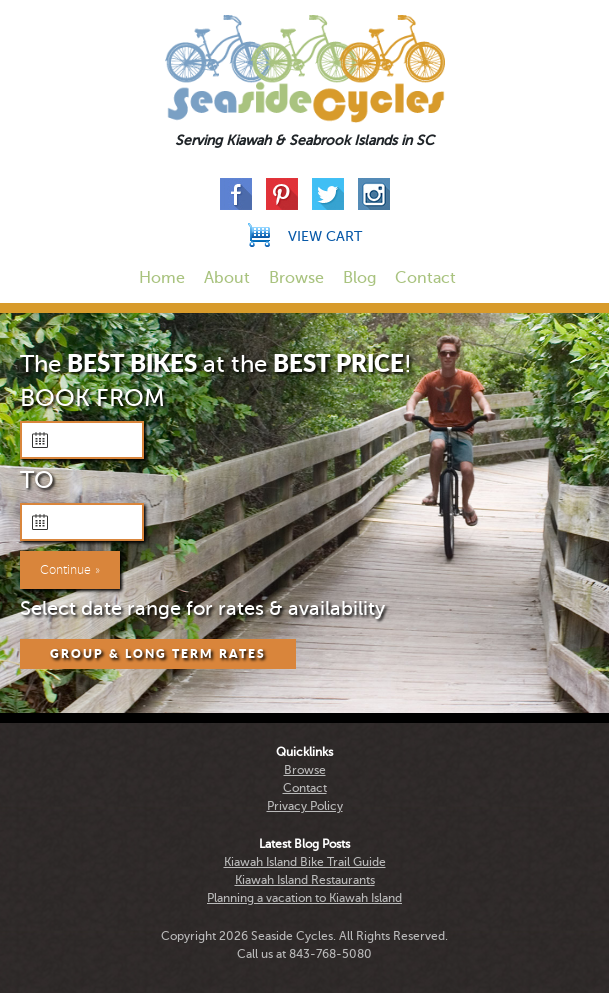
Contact (425, 278)
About (227, 278)
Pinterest (282, 194)
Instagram (374, 194)
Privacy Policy (305, 806)
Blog (359, 278)
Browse (296, 278)
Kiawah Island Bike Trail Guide (305, 862)
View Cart (325, 236)
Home (162, 278)
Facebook (236, 194)
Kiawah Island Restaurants (305, 880)
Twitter (328, 194)
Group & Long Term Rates (158, 654)
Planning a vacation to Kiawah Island (304, 898)
